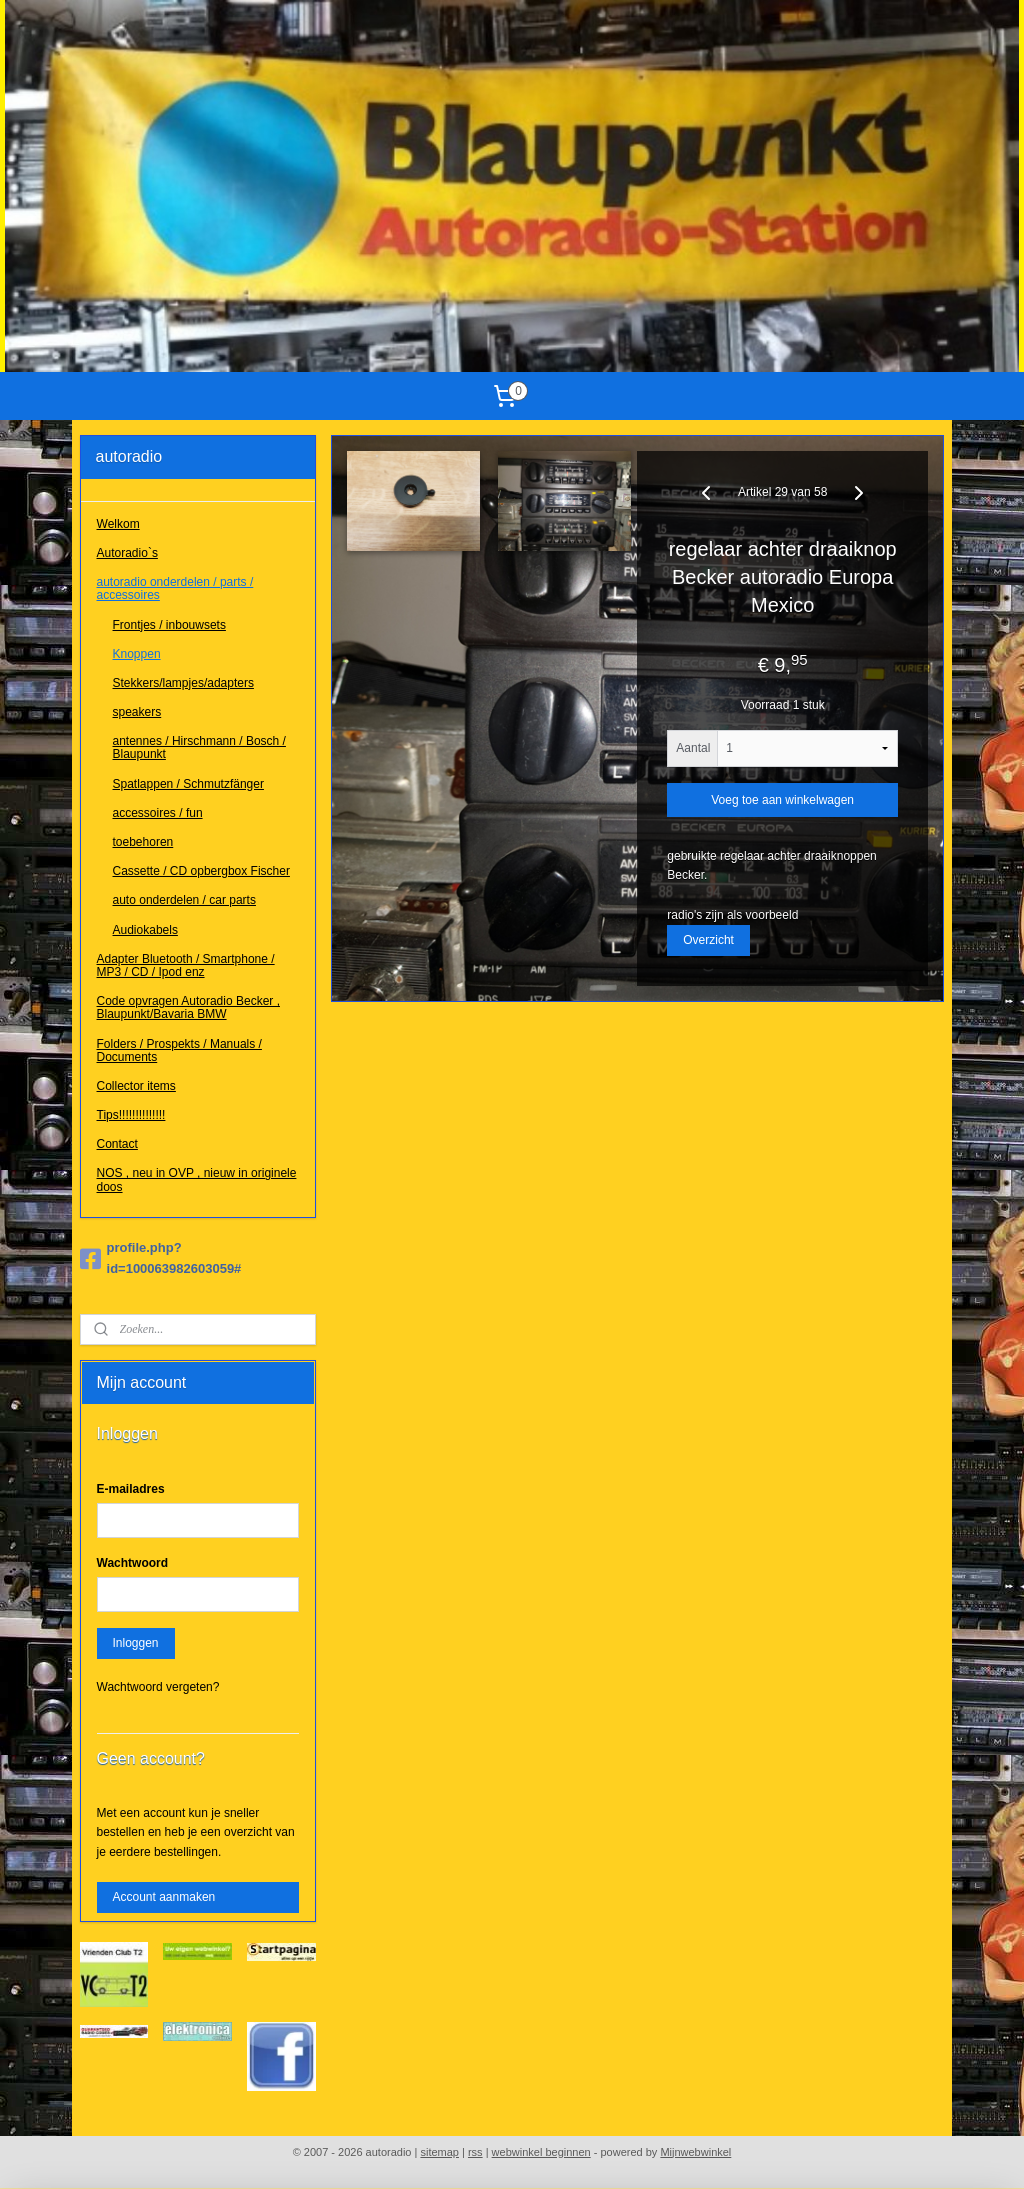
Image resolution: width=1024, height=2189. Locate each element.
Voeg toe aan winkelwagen (783, 801)
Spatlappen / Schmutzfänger (188, 784)
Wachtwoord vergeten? (158, 1687)
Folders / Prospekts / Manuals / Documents (179, 1050)
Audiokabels (145, 930)
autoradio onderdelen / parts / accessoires (175, 588)
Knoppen (137, 654)
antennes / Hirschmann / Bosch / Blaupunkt (199, 747)
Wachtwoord (133, 1563)
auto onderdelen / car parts (184, 900)
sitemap (439, 2152)
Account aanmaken (164, 1897)
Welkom (118, 524)
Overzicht (709, 940)
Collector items (136, 1086)
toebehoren (143, 842)
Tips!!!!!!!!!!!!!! (131, 1115)
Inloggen (136, 1643)
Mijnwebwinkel (695, 2152)
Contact (117, 1144)
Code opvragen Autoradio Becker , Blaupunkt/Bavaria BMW (188, 1007)
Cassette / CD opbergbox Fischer (201, 871)
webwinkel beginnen (541, 2152)
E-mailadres (131, 1489)
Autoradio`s (127, 553)
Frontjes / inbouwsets (169, 625)
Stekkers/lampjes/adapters (183, 683)
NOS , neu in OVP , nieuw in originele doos (197, 1179)
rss (475, 2152)
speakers (137, 712)
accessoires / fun (158, 813)
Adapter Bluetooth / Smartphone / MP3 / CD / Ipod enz (186, 965)
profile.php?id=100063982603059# (161, 1258)
